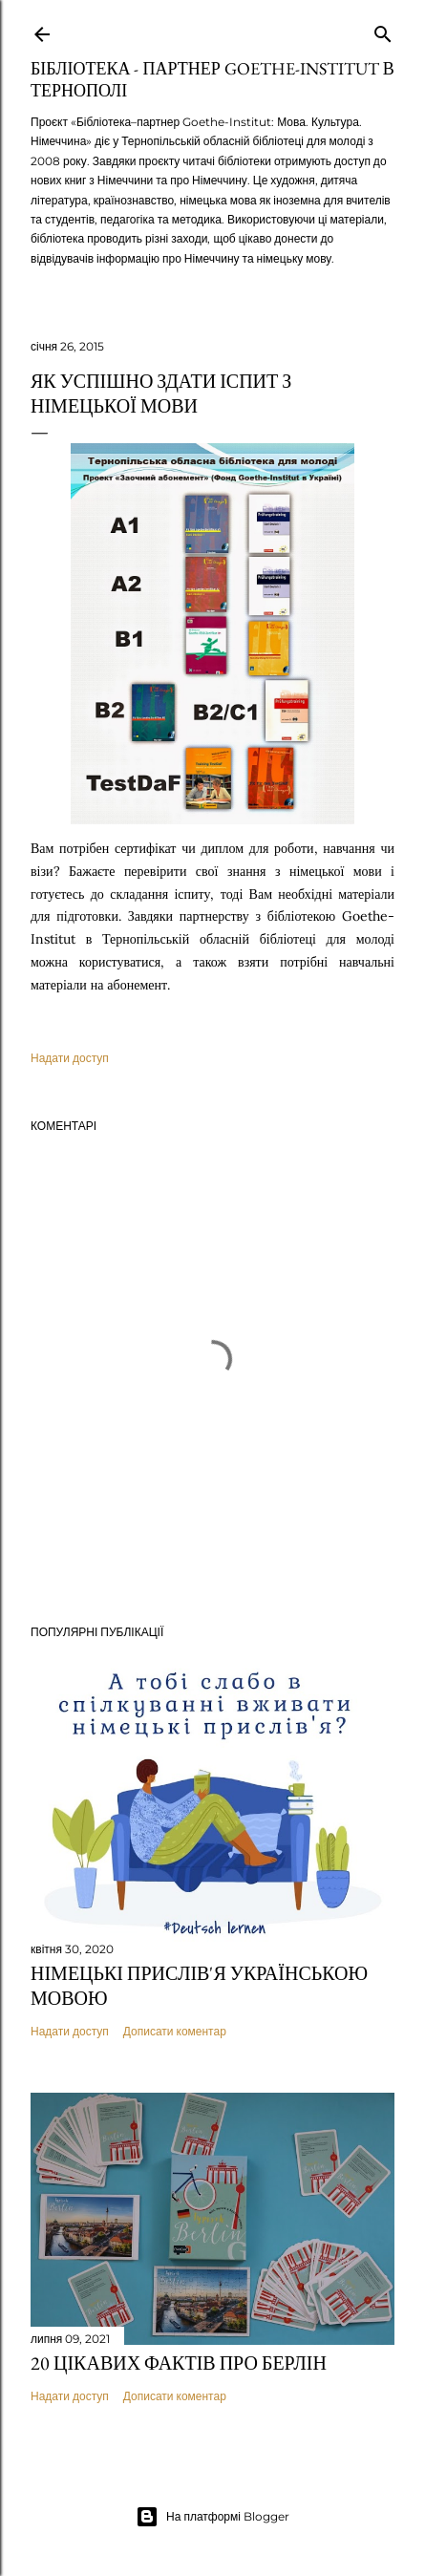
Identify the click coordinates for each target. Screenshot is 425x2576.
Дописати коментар (174, 2031)
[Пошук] (383, 30)
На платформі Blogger (212, 2516)
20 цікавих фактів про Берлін (179, 2363)
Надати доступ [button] (70, 1058)
